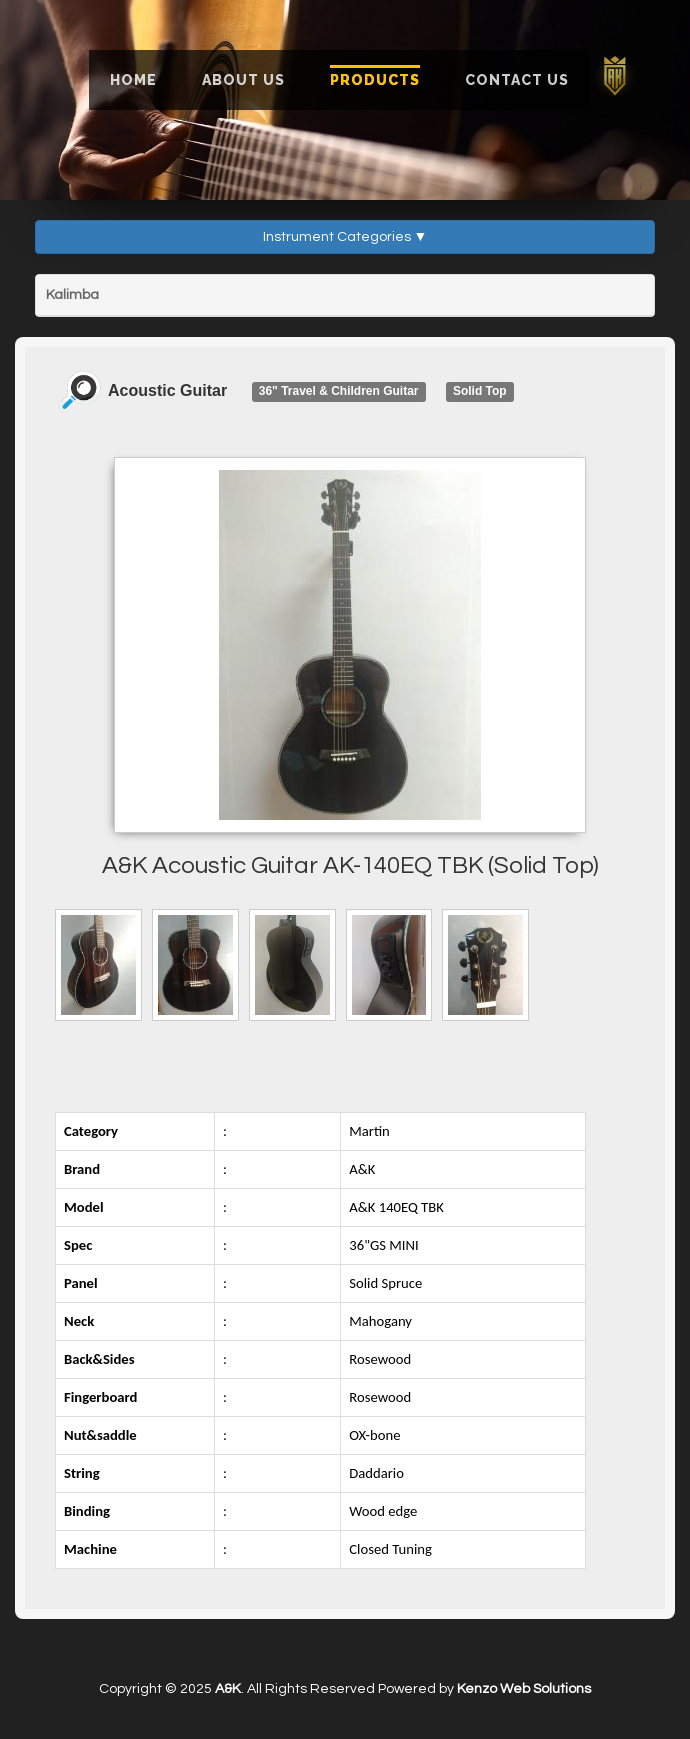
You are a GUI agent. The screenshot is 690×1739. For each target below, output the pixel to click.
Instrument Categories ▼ (345, 237)
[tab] (345, 295)
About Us (243, 80)
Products (375, 80)
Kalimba (72, 295)
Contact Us (517, 80)
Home (133, 80)
